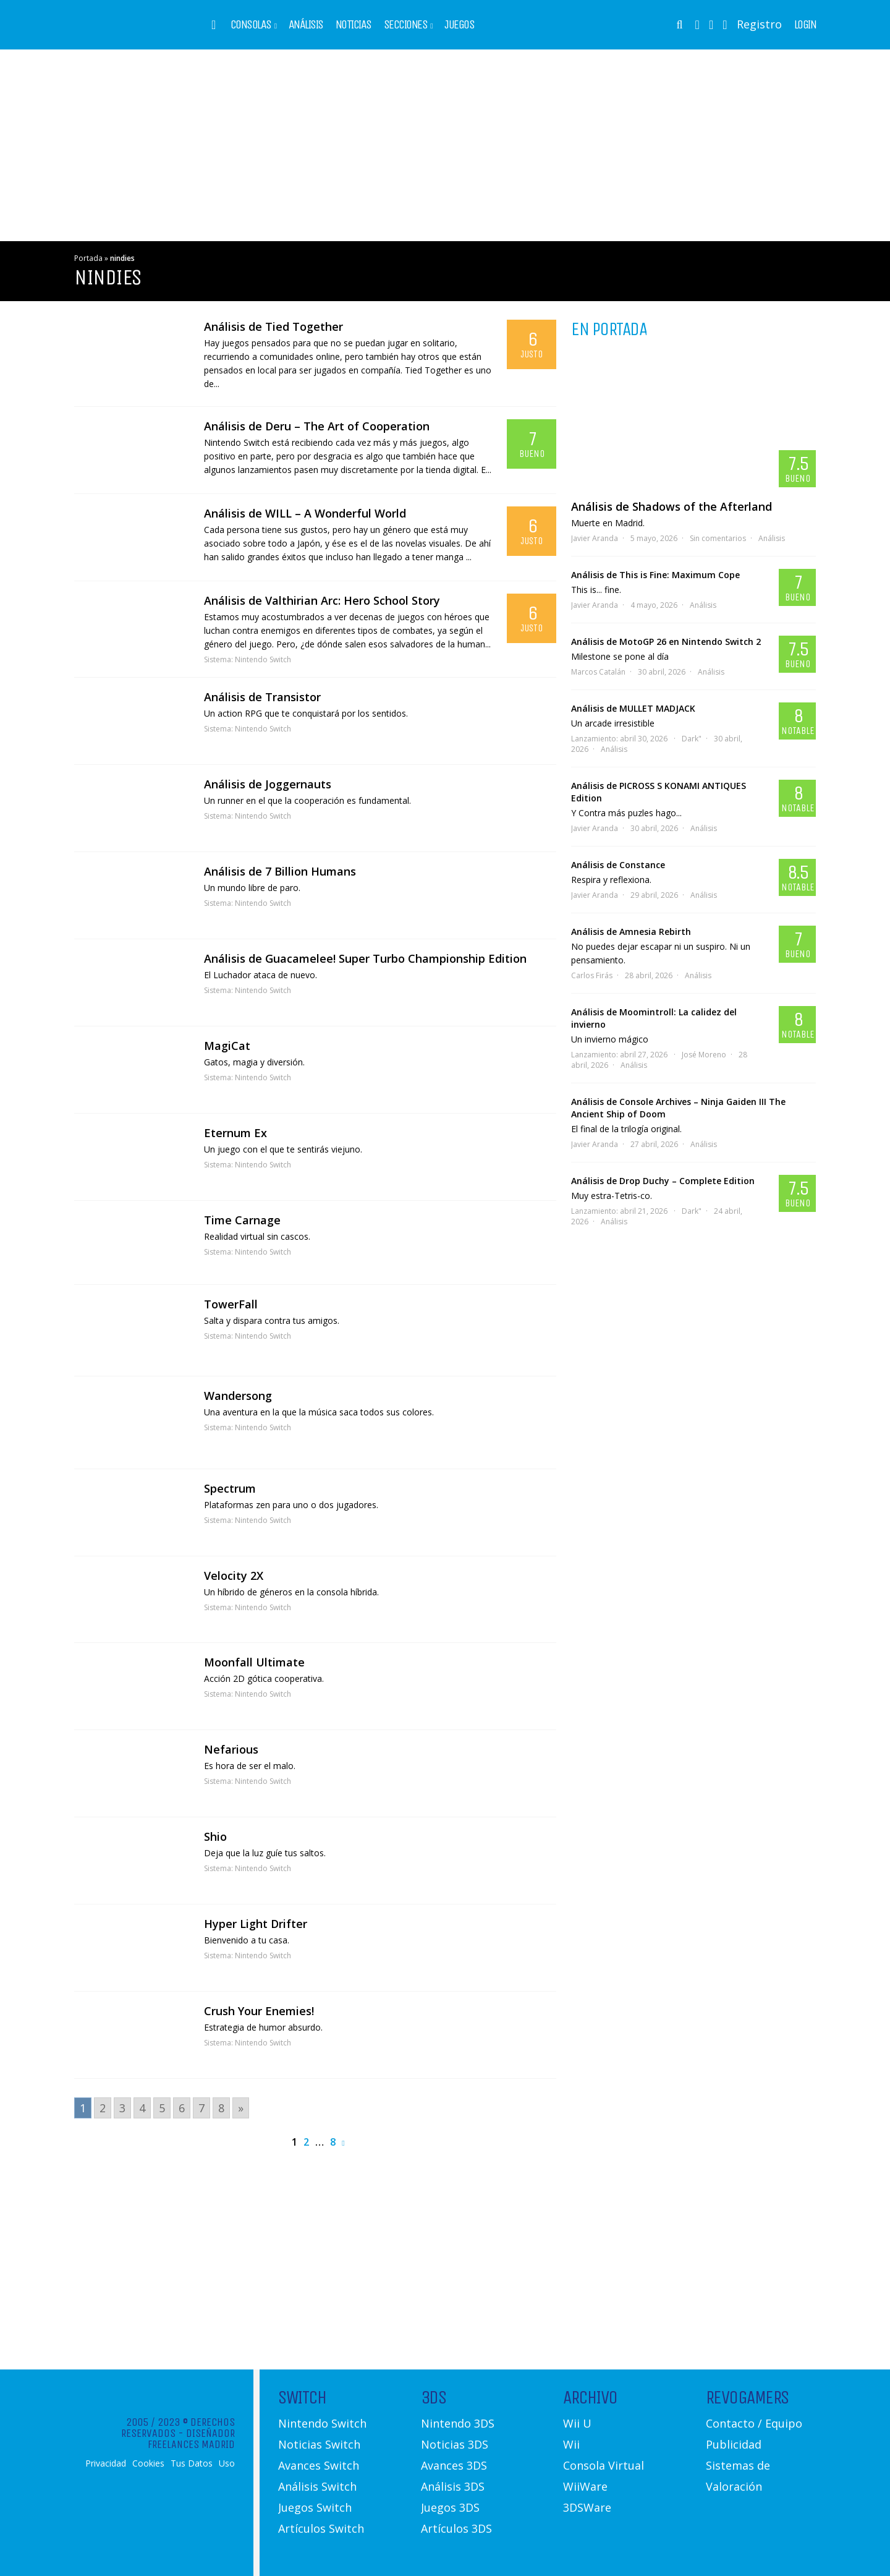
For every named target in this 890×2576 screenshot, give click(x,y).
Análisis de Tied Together (273, 326)
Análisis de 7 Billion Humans (280, 871)
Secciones (406, 25)
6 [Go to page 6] (182, 2107)
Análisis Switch (317, 2486)
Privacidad (105, 2463)
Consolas (251, 25)
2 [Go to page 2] (103, 2107)
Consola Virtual (603, 2465)
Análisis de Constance (618, 865)
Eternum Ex (235, 1132)
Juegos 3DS (450, 2507)
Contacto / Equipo (754, 2423)
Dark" (691, 738)
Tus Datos (192, 2463)
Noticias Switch (319, 2444)
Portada (88, 258)
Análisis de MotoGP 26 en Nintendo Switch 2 (666, 641)
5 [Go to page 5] (162, 2107)
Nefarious (231, 1749)
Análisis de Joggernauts (267, 784)
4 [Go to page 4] (142, 2107)
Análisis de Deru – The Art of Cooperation (317, 426)
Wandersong (238, 1395)
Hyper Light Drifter (255, 1923)
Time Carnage (242, 1220)
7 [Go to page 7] (201, 2107)
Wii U (577, 2423)
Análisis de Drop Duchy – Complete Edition (663, 1181)
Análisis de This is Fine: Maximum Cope (655, 575)
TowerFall (231, 1304)
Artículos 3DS (456, 2528)
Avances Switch (318, 2465)
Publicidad (733, 2444)
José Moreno (704, 1054)
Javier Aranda (594, 538)
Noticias (353, 25)
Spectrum (230, 1488)
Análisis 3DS (453, 2486)
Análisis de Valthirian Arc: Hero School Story (322, 600)
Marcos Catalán (598, 672)
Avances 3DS (454, 2465)
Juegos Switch (315, 2507)
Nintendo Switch (263, 659)
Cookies (148, 2463)
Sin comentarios (718, 538)
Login (805, 25)
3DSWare (587, 2507)
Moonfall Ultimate (254, 1662)
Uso (227, 2463)
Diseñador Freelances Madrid (191, 2438)
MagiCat (227, 1045)
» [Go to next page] (241, 2107)
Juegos (459, 25)
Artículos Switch (321, 2528)
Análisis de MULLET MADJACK (633, 708)
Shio (215, 1836)
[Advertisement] (445, 145)
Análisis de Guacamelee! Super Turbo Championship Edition (365, 958)
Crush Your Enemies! (259, 2010)
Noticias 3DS (454, 2444)
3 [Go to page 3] (122, 2107)
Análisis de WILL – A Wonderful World (305, 513)
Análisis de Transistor (262, 696)
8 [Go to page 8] (221, 2107)
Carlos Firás (591, 975)
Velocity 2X (233, 1575)
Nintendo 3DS (457, 2423)
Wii (571, 2444)
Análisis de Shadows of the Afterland (671, 506)
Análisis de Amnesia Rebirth (631, 931)
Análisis (306, 25)
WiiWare (585, 2486)
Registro (759, 24)
